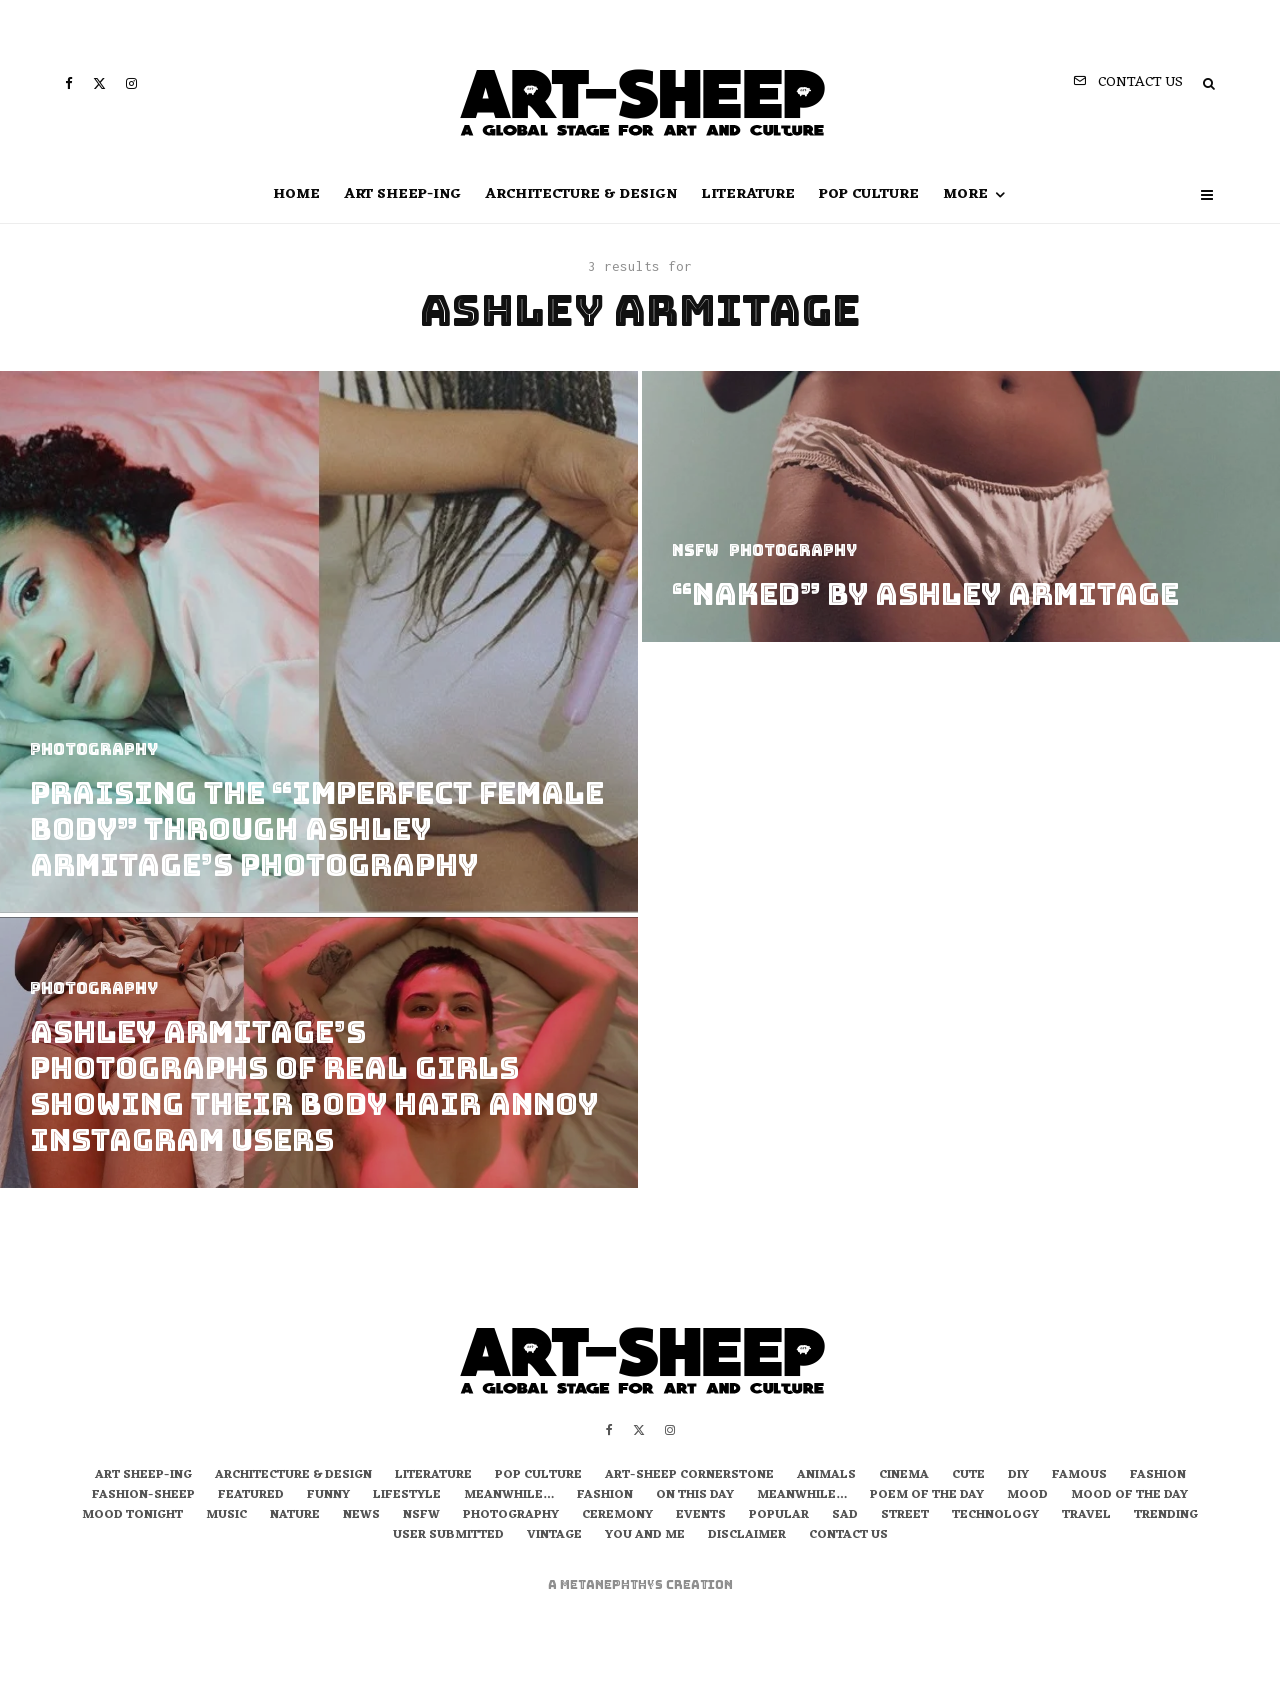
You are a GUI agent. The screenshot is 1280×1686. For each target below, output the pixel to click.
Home (296, 194)
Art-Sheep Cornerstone (689, 1476)
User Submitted (448, 1536)
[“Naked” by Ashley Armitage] (961, 506)
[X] (99, 83)
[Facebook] (69, 83)
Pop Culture (869, 194)
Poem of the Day (927, 1496)
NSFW (421, 1516)
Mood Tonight (132, 1516)
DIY (1018, 1476)
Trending (1166, 1516)
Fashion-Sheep (143, 1496)
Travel (1086, 1516)
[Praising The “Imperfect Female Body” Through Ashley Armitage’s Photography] (319, 642)
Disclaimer (747, 1536)
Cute (968, 1476)
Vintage (554, 1536)
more (965, 194)
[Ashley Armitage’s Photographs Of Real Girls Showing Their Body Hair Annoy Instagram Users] (319, 1061)
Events (701, 1516)
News (361, 1516)
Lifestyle (407, 1496)
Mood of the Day (1129, 1496)
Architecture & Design (581, 194)
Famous (1079, 1476)
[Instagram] (131, 83)
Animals (826, 1476)
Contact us (848, 1536)
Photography (511, 1516)
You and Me (645, 1536)
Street (905, 1516)
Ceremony (617, 1516)
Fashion (1158, 1476)
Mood (1027, 1496)
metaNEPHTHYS (613, 1585)
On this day (695, 1496)
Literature (748, 194)
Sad (845, 1516)
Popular (779, 1516)
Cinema (904, 1476)
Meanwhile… (509, 1496)
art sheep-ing (402, 194)
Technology (995, 1516)
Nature (295, 1516)
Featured (251, 1496)
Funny (328, 1496)
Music (226, 1516)
